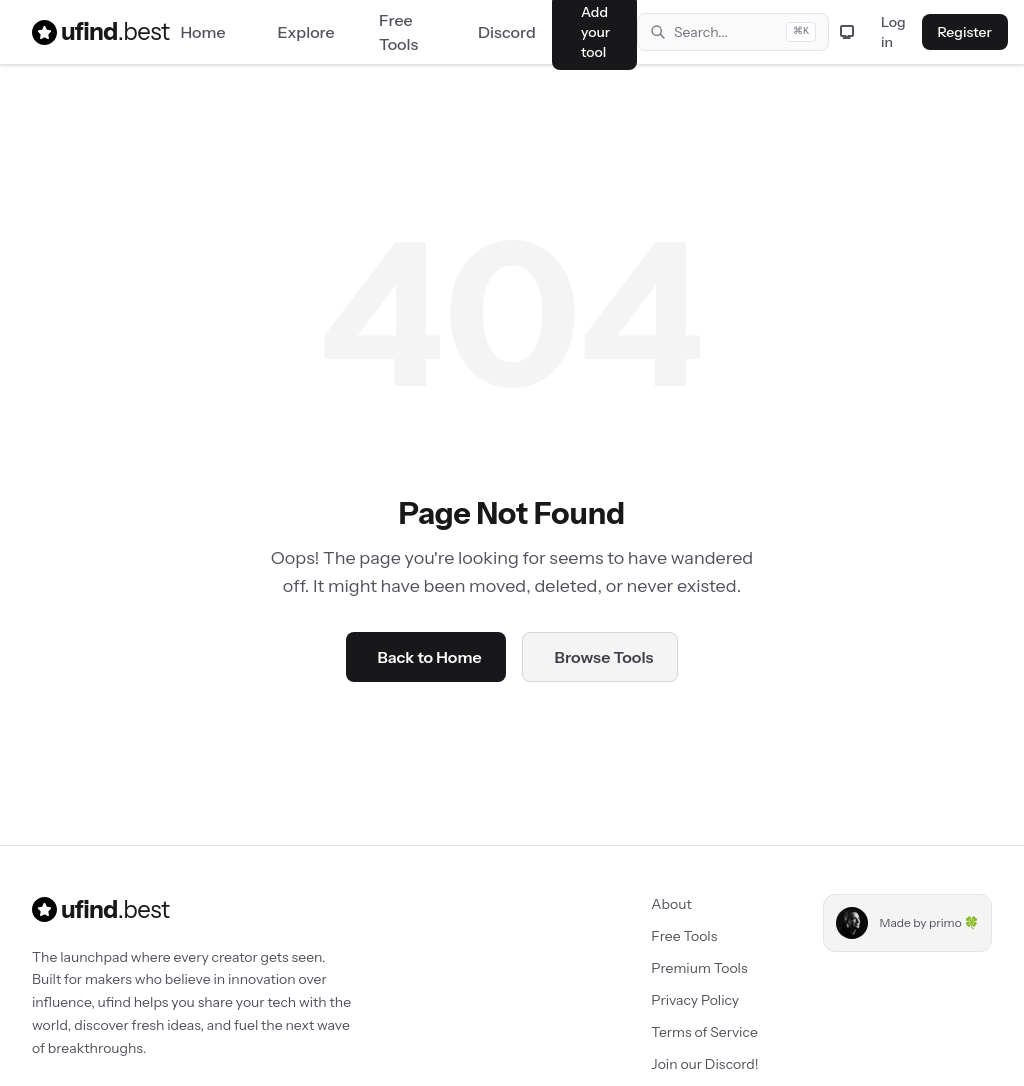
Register (965, 32)
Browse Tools (604, 657)
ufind (88, 32)
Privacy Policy (695, 1000)
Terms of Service (704, 1032)
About (671, 904)
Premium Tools (699, 968)
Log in (893, 32)
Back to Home (430, 657)
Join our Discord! (704, 1064)
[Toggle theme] (847, 32)
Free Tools (684, 936)
